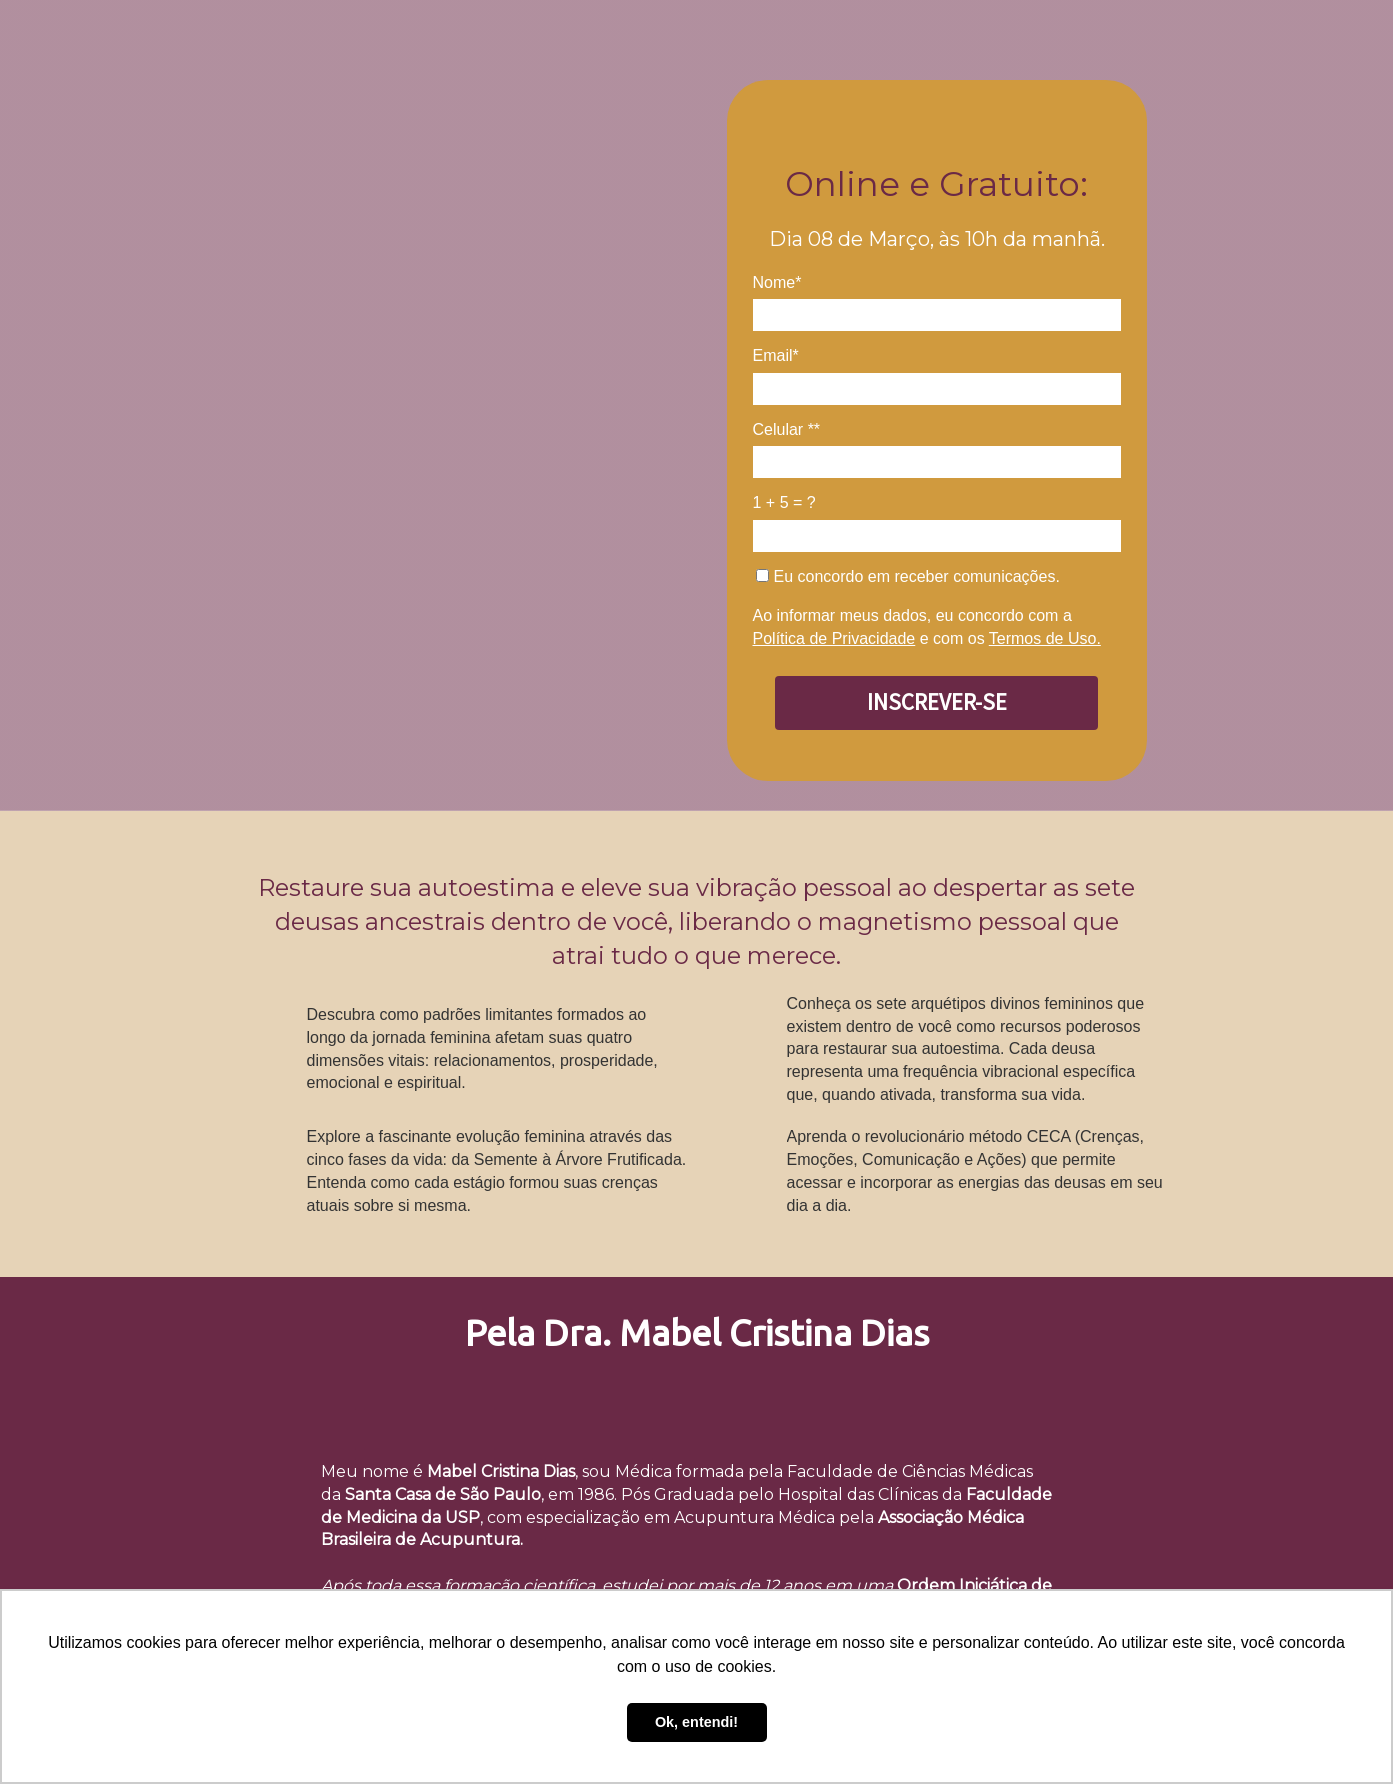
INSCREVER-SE (937, 701)
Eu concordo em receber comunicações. (908, 576)
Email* (776, 355)
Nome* (777, 282)
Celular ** (787, 429)
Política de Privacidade (834, 638)
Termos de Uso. (1045, 638)
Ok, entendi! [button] (696, 1722)
